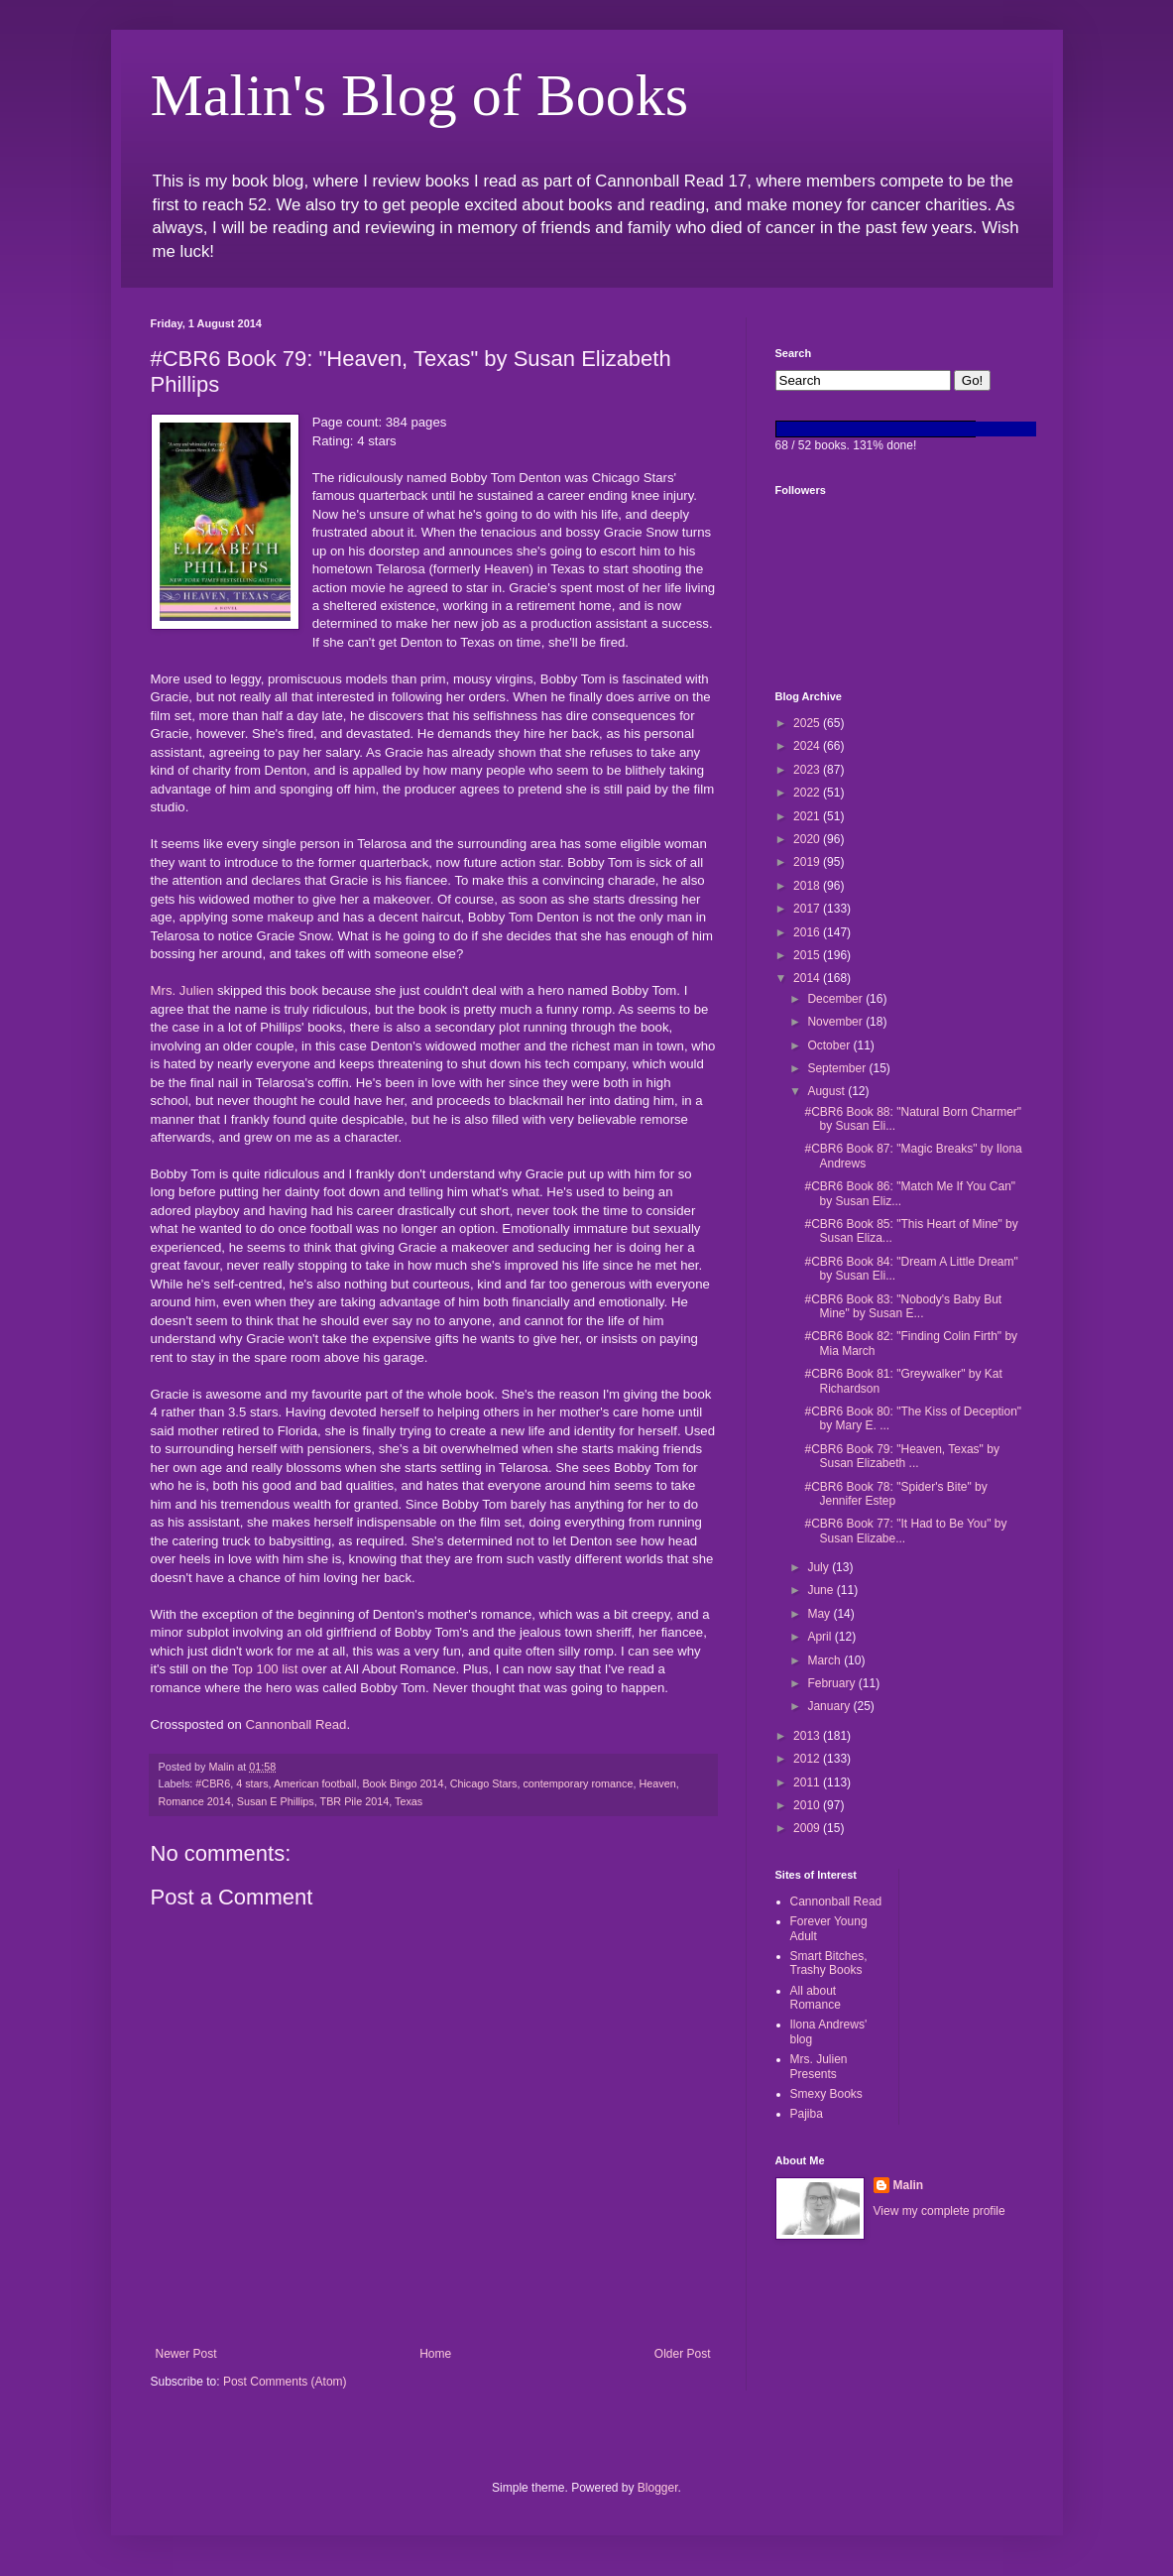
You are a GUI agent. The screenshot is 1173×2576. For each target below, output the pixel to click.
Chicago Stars (484, 1783)
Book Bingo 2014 (402, 1783)
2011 (808, 1782)
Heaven (657, 1783)
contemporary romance (578, 1783)
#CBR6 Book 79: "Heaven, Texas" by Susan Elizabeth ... (901, 1456)
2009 (808, 1828)
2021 (808, 816)
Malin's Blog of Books (420, 95)
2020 (808, 839)
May (820, 1614)
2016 (808, 932)
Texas (408, 1801)
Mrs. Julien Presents (819, 2066)
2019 (808, 862)
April (820, 1637)
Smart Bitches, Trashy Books (829, 1963)
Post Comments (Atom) (285, 2382)
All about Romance (815, 1998)
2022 (808, 792)
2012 (808, 1759)
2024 (808, 746)
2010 (808, 1805)
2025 (808, 723)
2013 (808, 1736)
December (836, 999)
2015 (808, 955)
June (821, 1590)
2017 (808, 909)
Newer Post (186, 2354)
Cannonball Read (296, 1724)
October (830, 1045)
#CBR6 (212, 1783)
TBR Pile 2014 (355, 1801)
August (827, 1091)
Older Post (682, 2354)
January (830, 1706)
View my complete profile (939, 2211)
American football (315, 1783)
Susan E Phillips (275, 1801)
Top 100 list (265, 1668)
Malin (908, 2185)
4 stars (252, 1783)
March (825, 1660)
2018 (808, 886)
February (832, 1683)
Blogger (658, 2488)
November (836, 1022)
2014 (808, 978)
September (838, 1068)
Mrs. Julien (182, 990)
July (819, 1567)
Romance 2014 (195, 1801)
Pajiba (806, 2114)
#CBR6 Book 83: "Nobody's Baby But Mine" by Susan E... (902, 1306)
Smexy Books (826, 2094)
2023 (808, 770)
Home (435, 2354)
